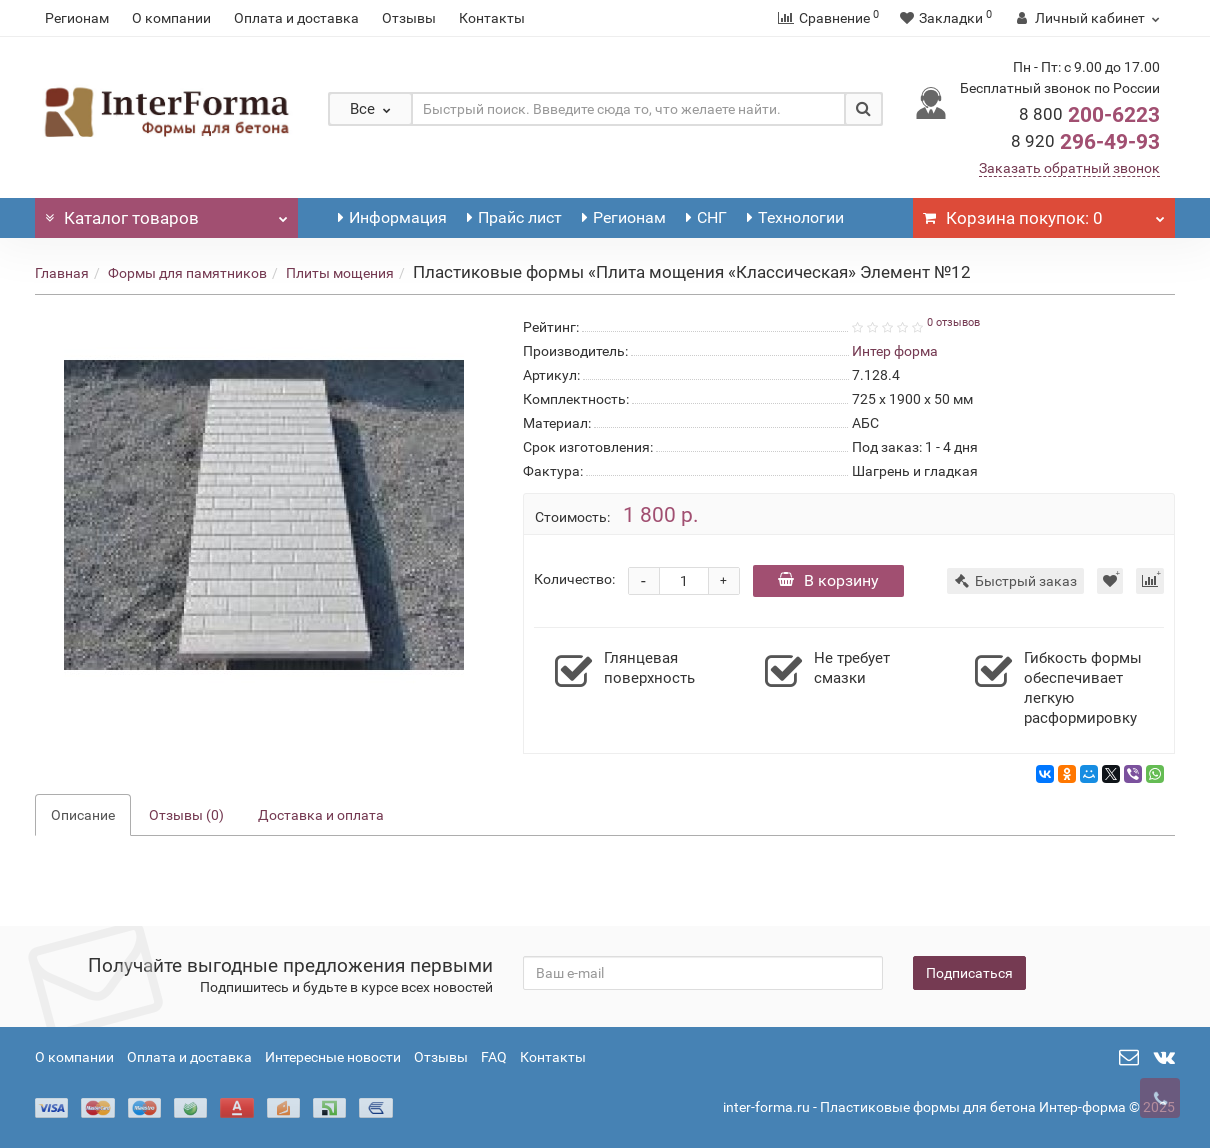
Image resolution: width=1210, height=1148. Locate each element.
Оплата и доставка (296, 18)
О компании (171, 18)
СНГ (706, 217)
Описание (83, 815)
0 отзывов (953, 322)
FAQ (494, 1057)
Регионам (77, 18)
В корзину (828, 580)
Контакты (492, 18)
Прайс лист (514, 217)
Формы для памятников (187, 273)
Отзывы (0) (186, 815)
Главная (62, 273)
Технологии (795, 217)
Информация (392, 217)
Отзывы (409, 18)
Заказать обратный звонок (1069, 168)
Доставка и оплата (321, 815)
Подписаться (969, 973)
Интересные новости (333, 1057)
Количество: (574, 579)
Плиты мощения (340, 273)
